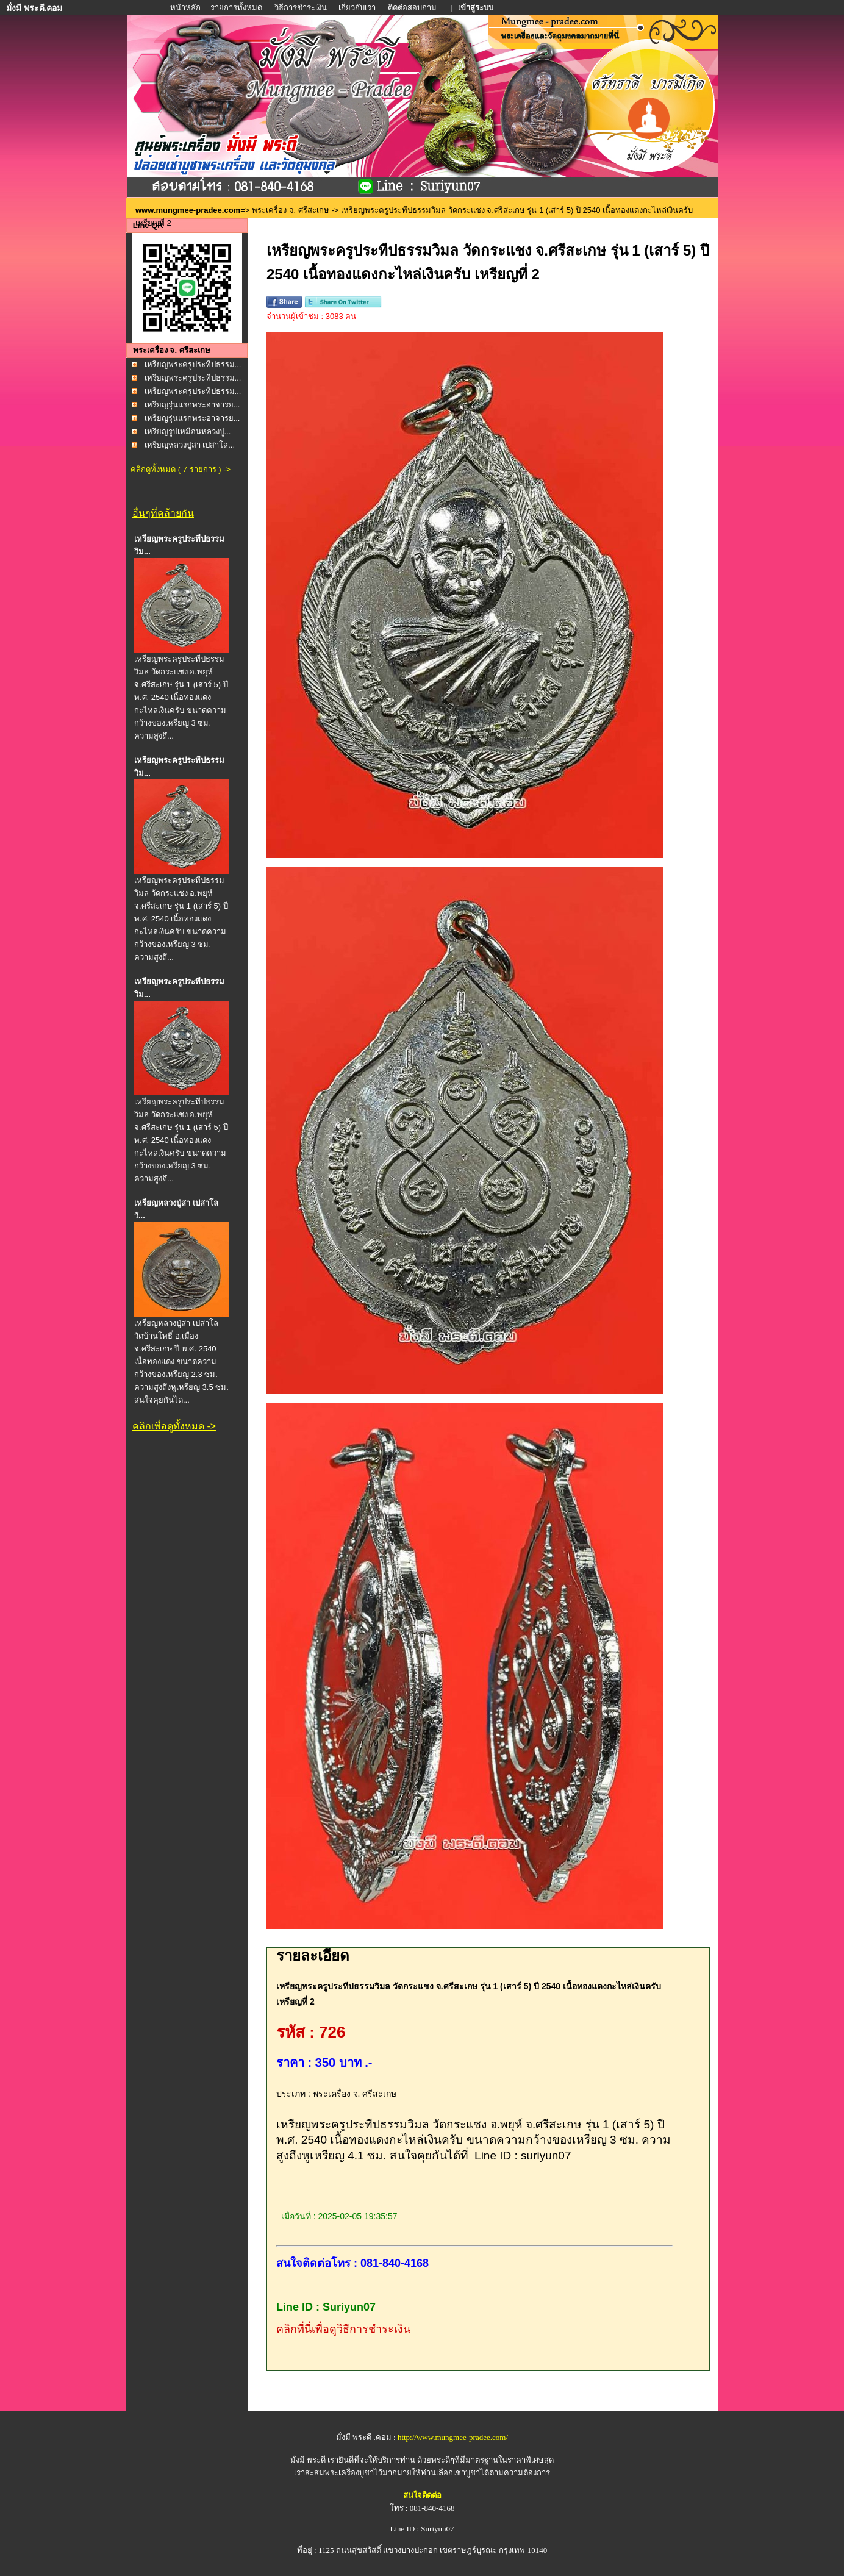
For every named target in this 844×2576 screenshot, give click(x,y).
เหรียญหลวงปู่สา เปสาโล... (190, 444)
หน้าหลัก (186, 7)
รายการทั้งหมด (236, 7)
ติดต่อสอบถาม (413, 7)
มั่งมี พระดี (309, 2459)
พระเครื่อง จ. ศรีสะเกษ (290, 210)
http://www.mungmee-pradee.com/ (453, 2437)
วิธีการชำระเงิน (301, 7)
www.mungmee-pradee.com (187, 210)
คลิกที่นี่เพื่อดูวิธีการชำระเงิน (343, 2329)
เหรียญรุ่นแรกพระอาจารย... (192, 404)
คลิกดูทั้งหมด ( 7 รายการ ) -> (181, 469)
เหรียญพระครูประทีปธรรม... (193, 364)
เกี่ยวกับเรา (357, 7)
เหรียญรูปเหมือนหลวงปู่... (188, 431)
